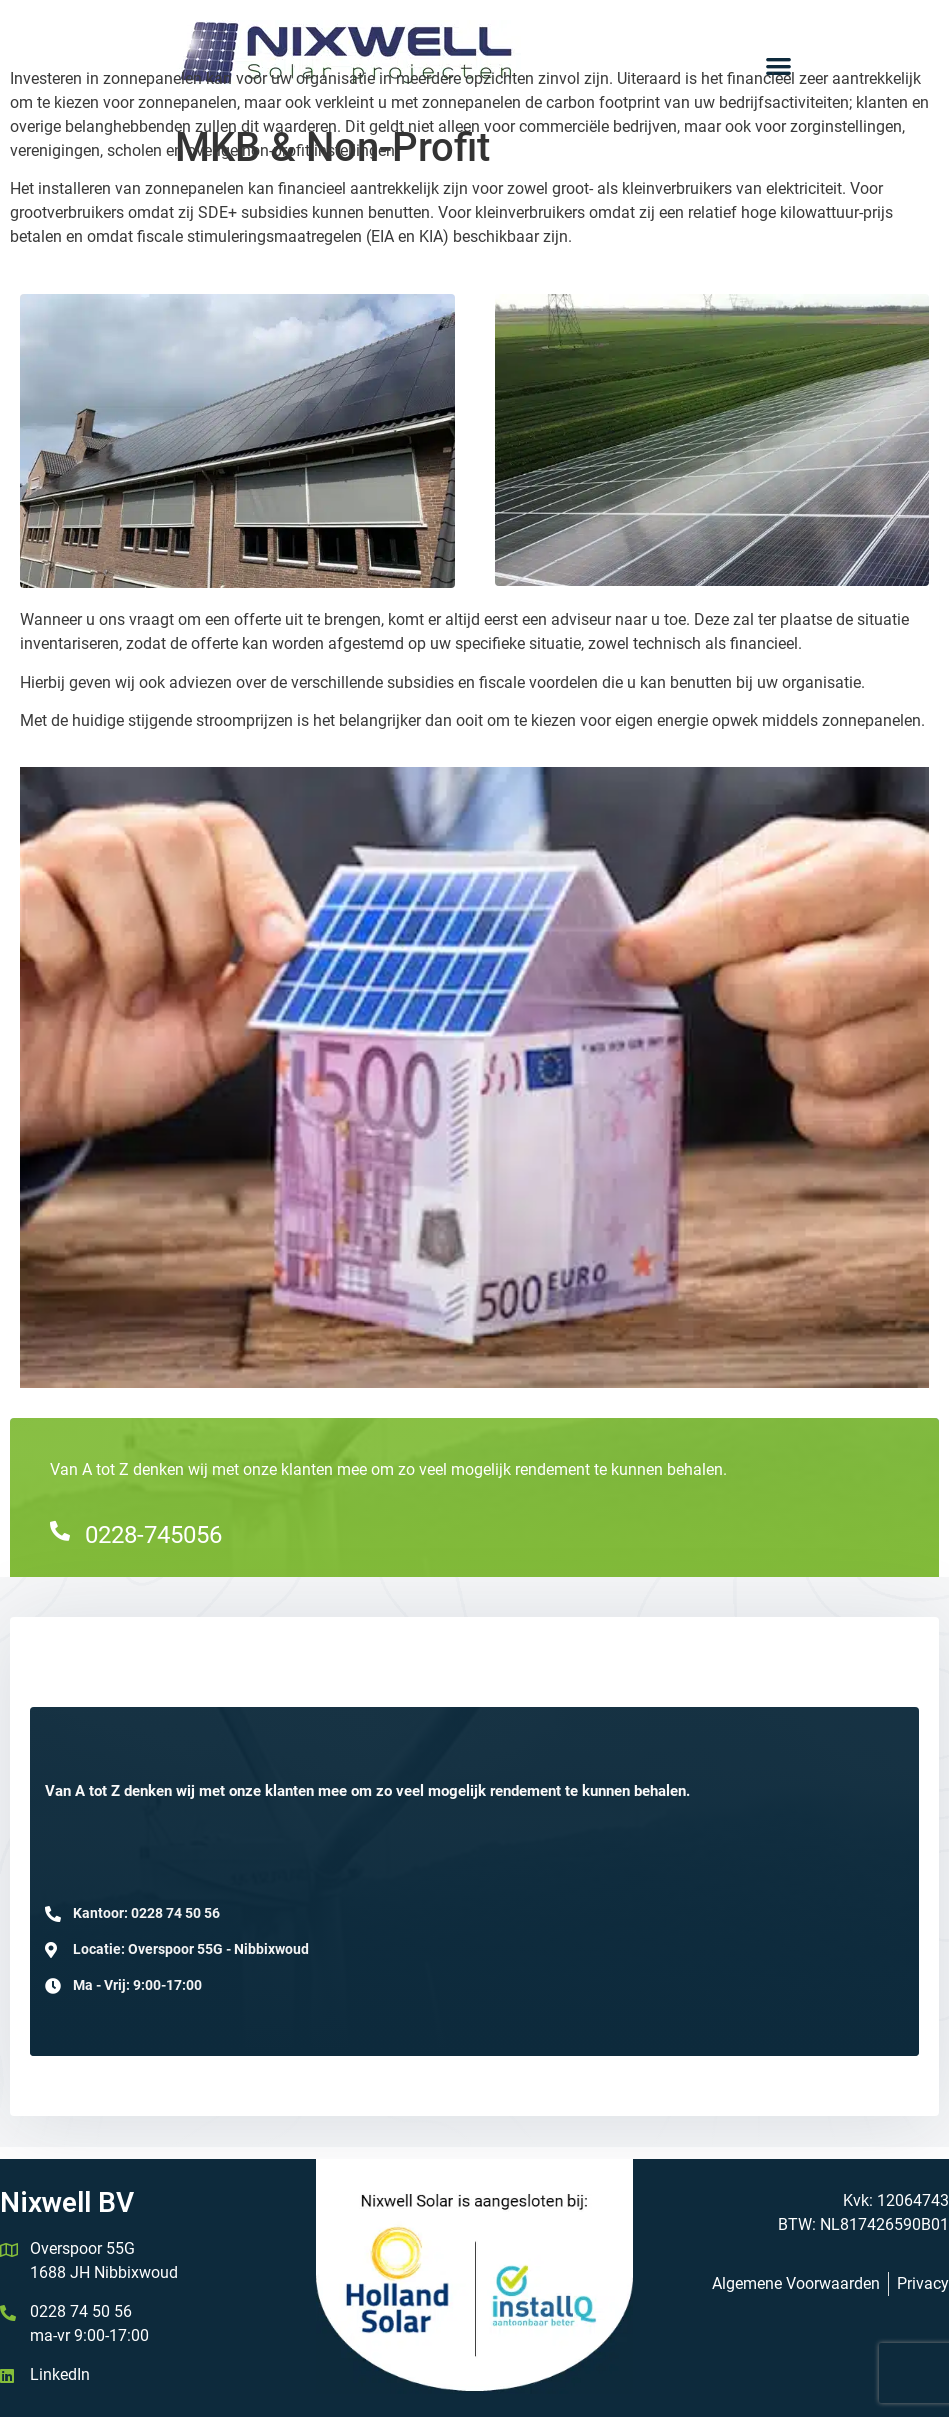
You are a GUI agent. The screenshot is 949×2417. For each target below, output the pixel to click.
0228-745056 (153, 1535)
